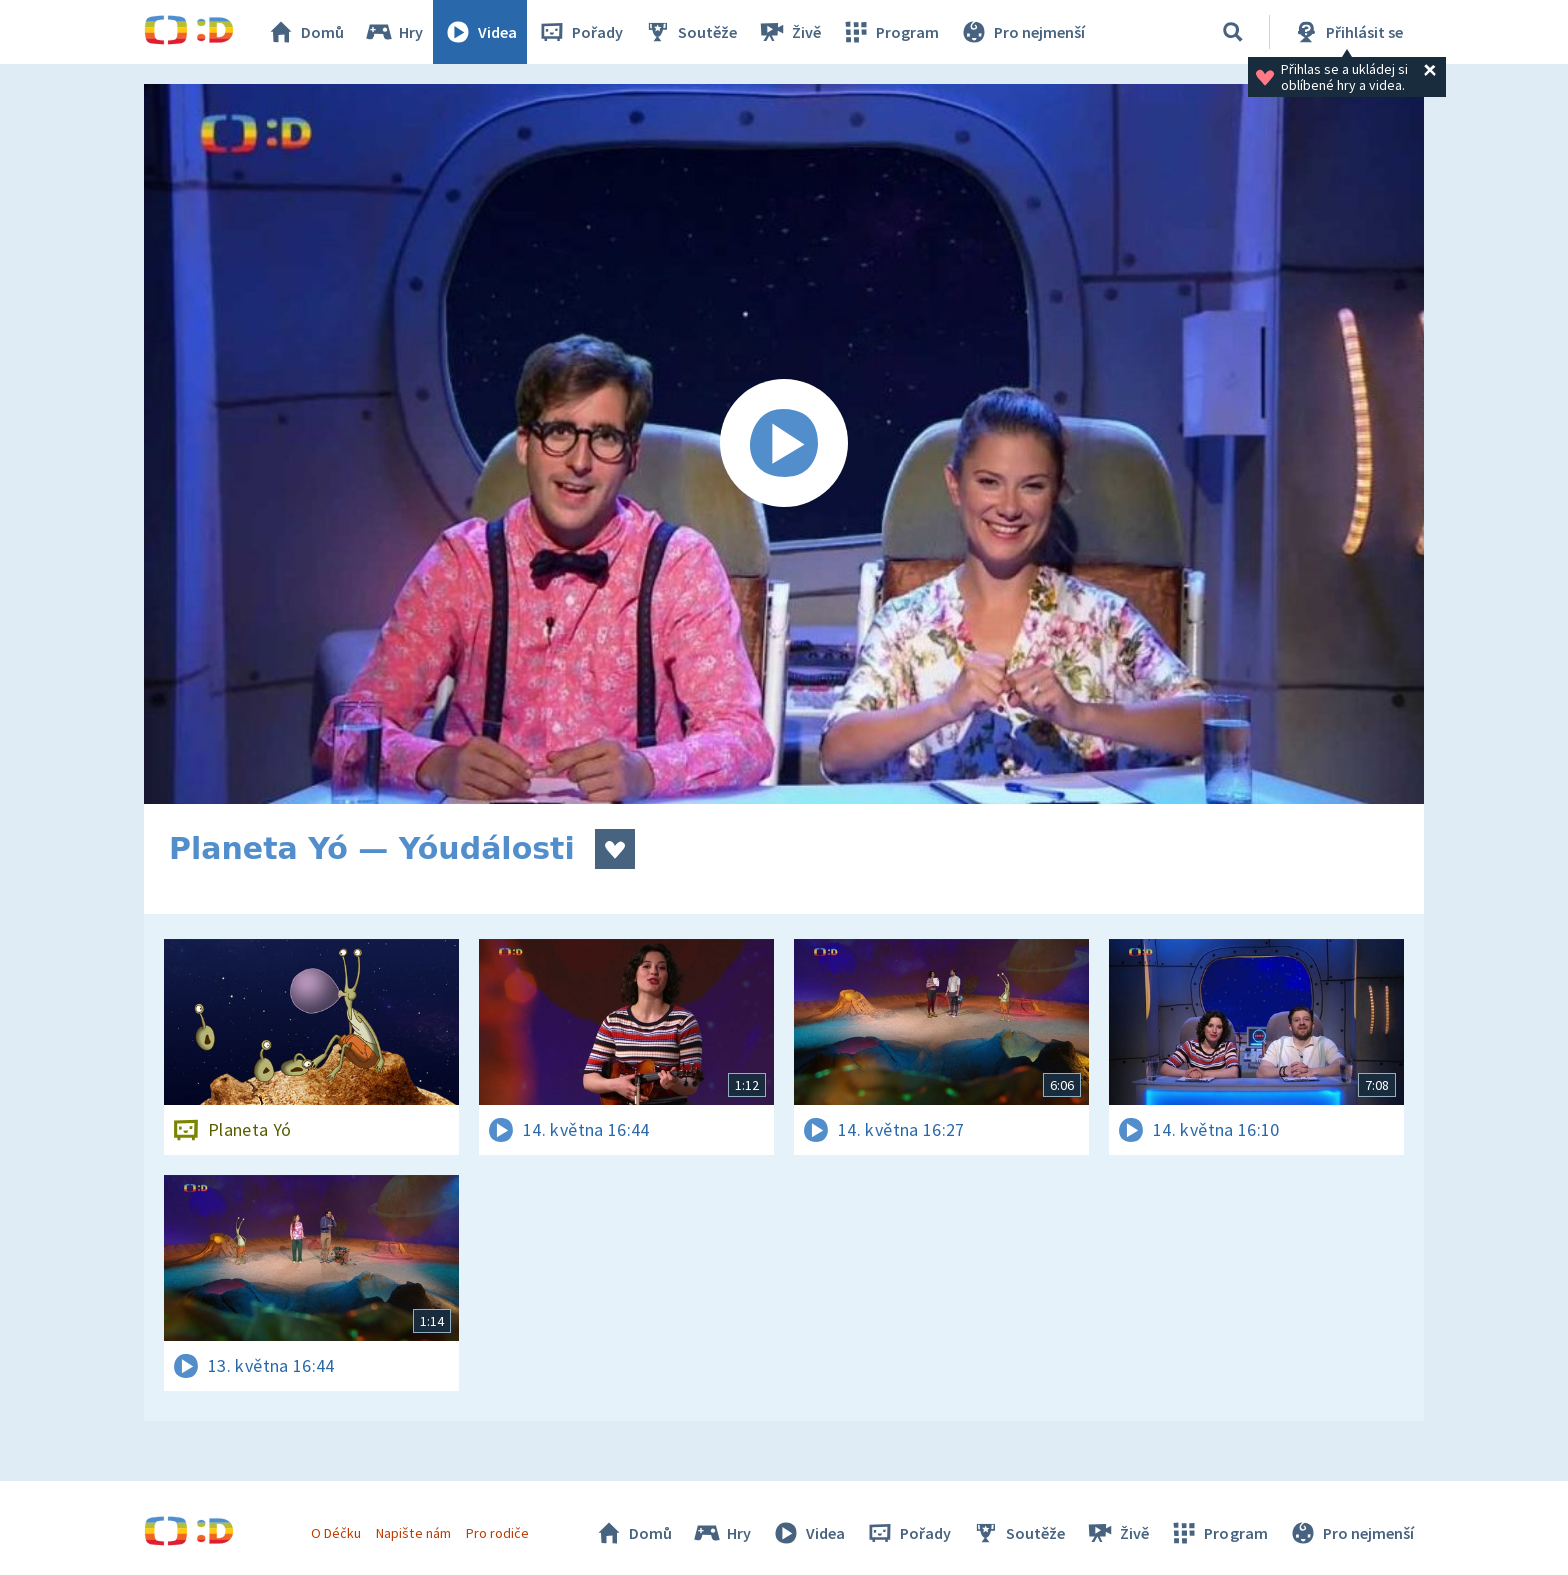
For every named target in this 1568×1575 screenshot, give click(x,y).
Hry (393, 32)
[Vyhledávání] (1233, 32)
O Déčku (336, 1533)
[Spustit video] (784, 444)
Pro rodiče (497, 1533)
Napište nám (413, 1533)
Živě (789, 32)
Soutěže (690, 32)
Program (890, 32)
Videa (480, 32)
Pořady (580, 32)
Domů (305, 32)
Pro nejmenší (1022, 32)
